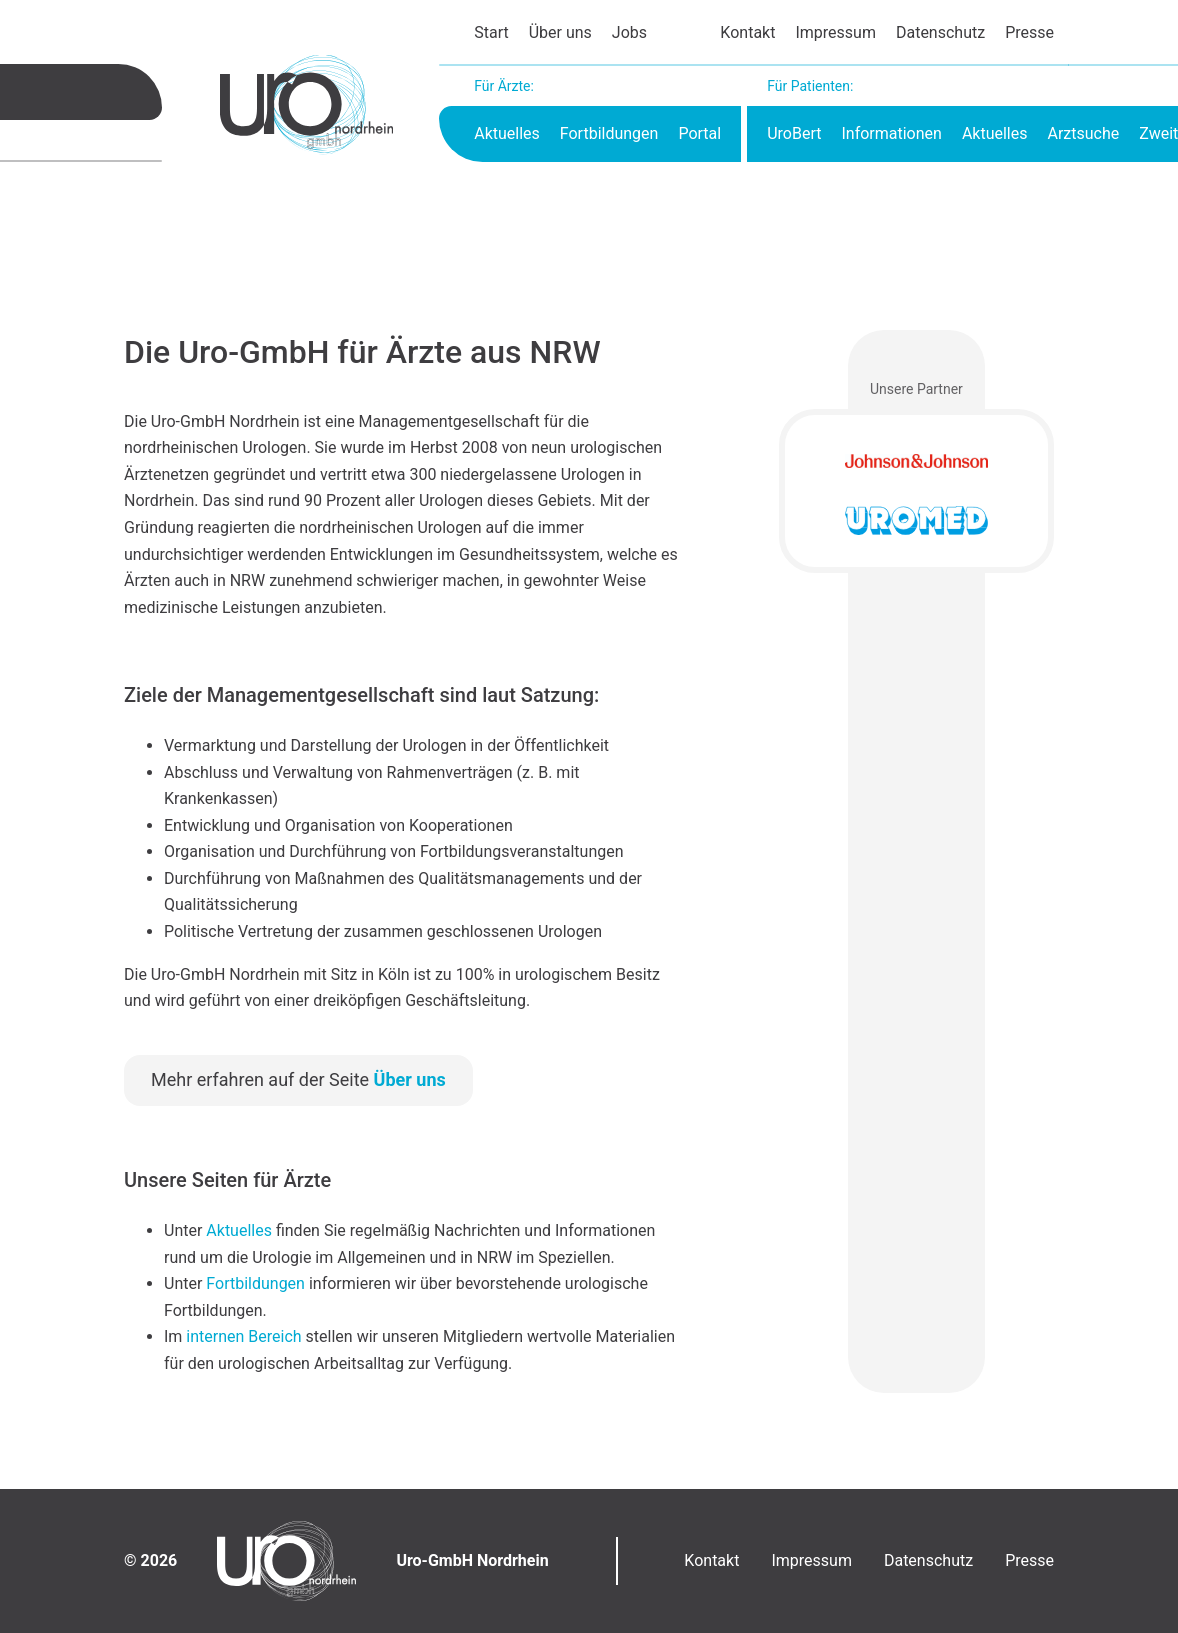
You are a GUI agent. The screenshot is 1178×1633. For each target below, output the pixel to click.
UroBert (794, 133)
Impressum (835, 32)
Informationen (891, 133)
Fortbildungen (609, 133)
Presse (1029, 32)
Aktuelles (507, 133)
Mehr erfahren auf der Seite (298, 1079)
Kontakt (747, 32)
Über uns (560, 32)
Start (491, 32)
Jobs (629, 32)
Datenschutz (940, 32)
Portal (699, 133)
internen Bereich (243, 1336)
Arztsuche (1083, 133)
